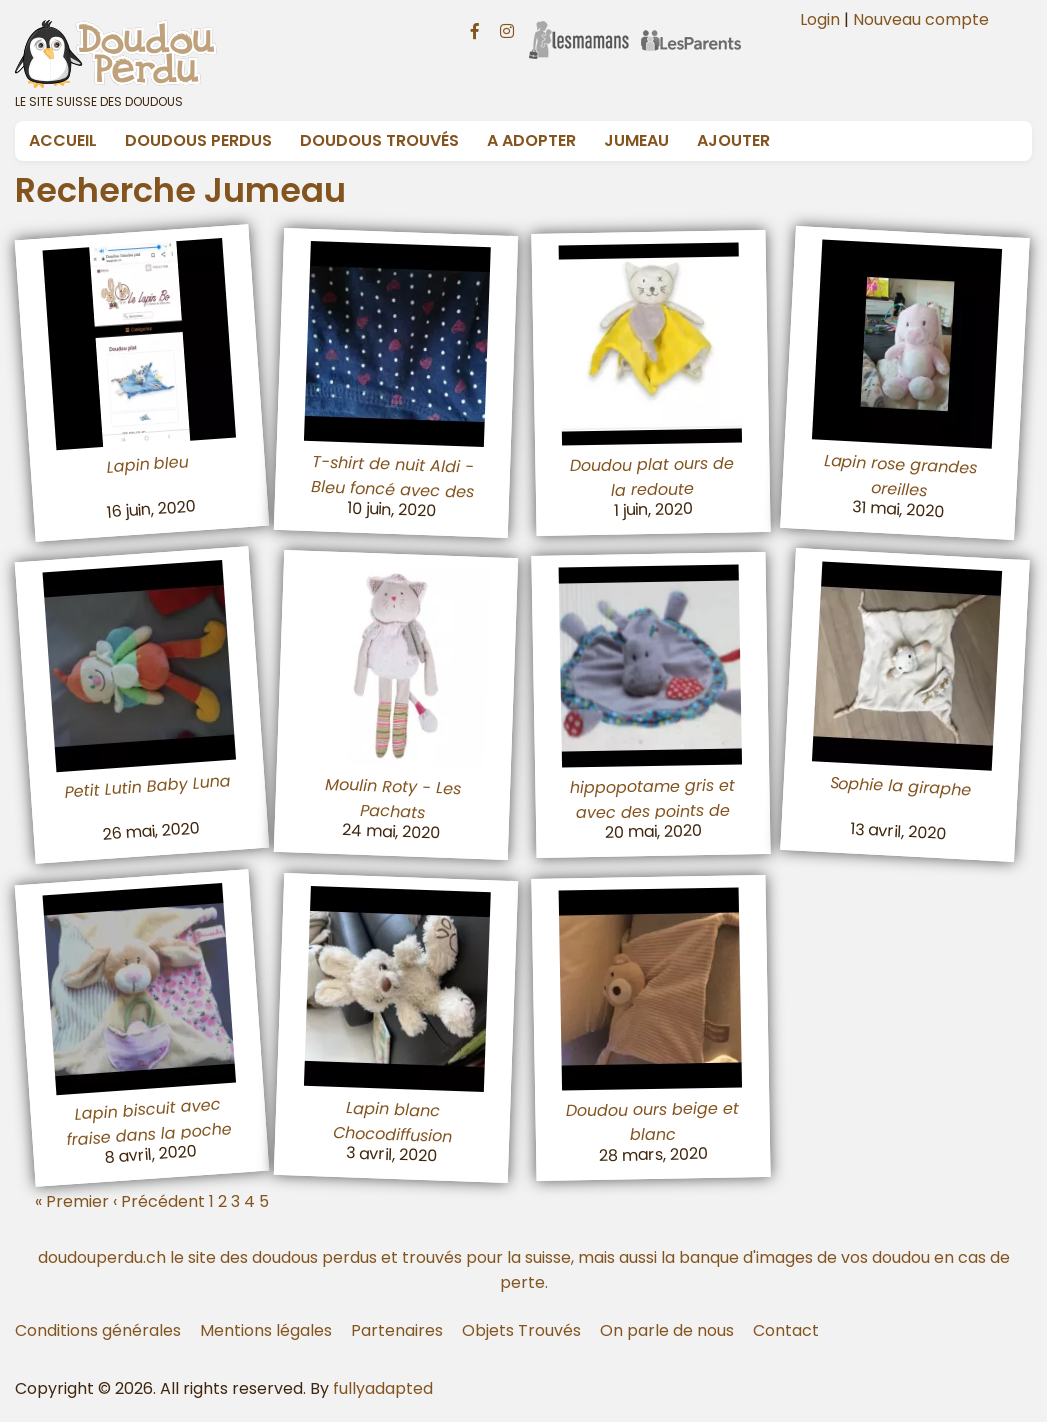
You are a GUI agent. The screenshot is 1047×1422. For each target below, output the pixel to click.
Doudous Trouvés (379, 140)
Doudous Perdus (198, 140)
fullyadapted (383, 1388)
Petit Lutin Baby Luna (147, 786)
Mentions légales (266, 1330)
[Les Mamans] (579, 27)
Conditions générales (98, 1330)
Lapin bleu (148, 463)
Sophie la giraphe (900, 786)
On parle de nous (667, 1330)
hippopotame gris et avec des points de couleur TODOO (651, 812)
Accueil (63, 140)
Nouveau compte (921, 19)
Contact (786, 1330)
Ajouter (733, 140)
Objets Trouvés (521, 1330)
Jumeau (636, 140)
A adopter (531, 140)
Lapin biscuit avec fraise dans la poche (149, 1121)
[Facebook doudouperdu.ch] (475, 29)
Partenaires (397, 1330)
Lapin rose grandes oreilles (900, 475)
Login (820, 19)
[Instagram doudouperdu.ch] (507, 29)
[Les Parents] (691, 27)
